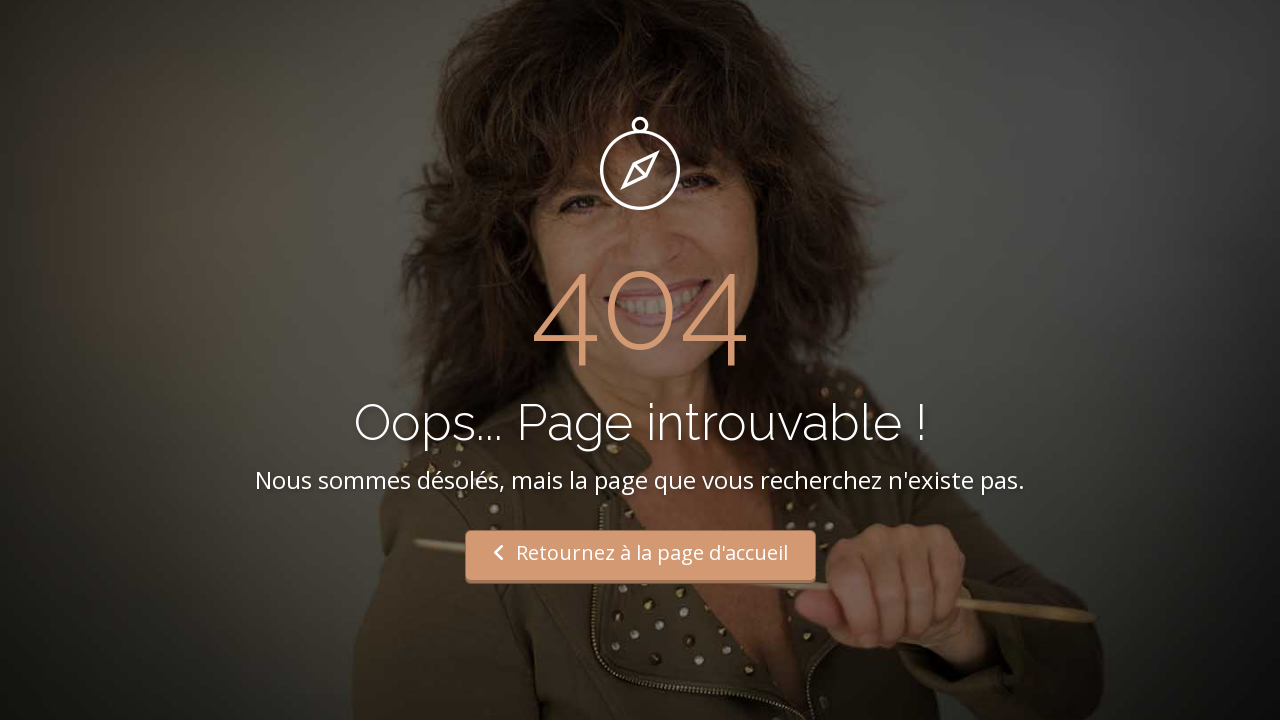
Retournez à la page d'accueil (640, 552)
